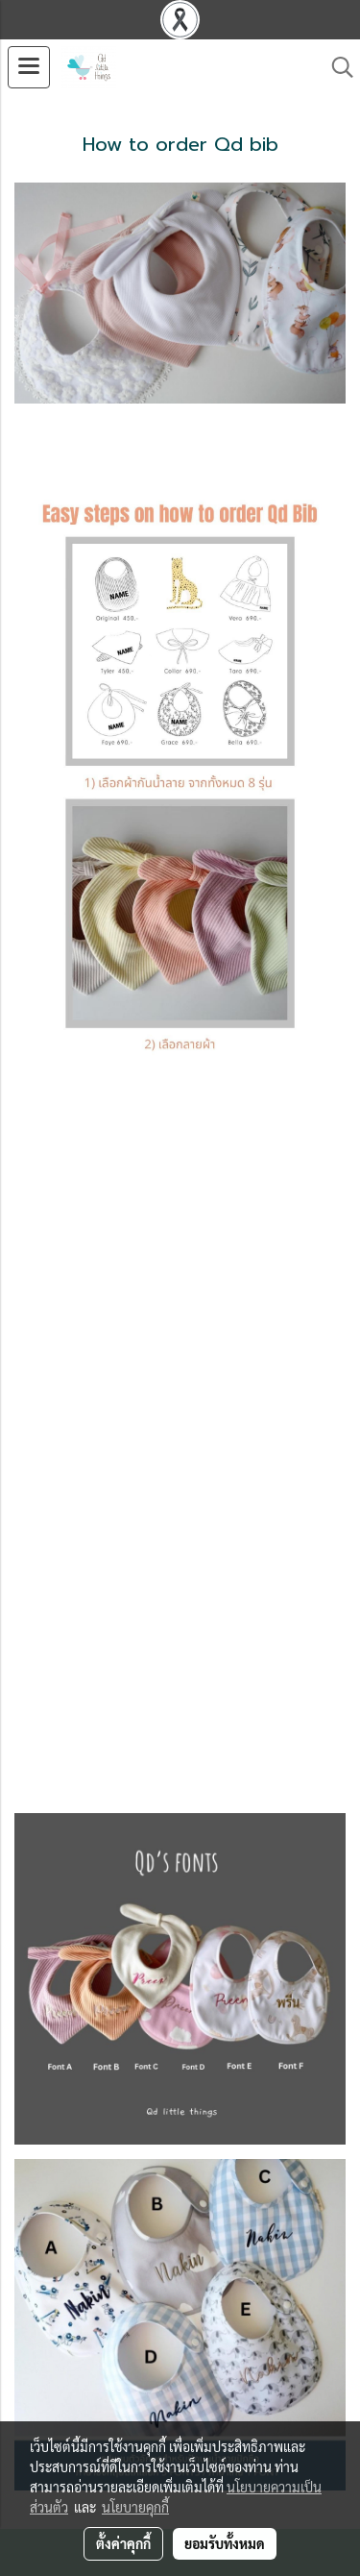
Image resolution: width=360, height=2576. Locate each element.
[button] (336, 67)
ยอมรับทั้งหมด (224, 2543)
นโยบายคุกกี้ (135, 2506)
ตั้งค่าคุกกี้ (123, 2543)
